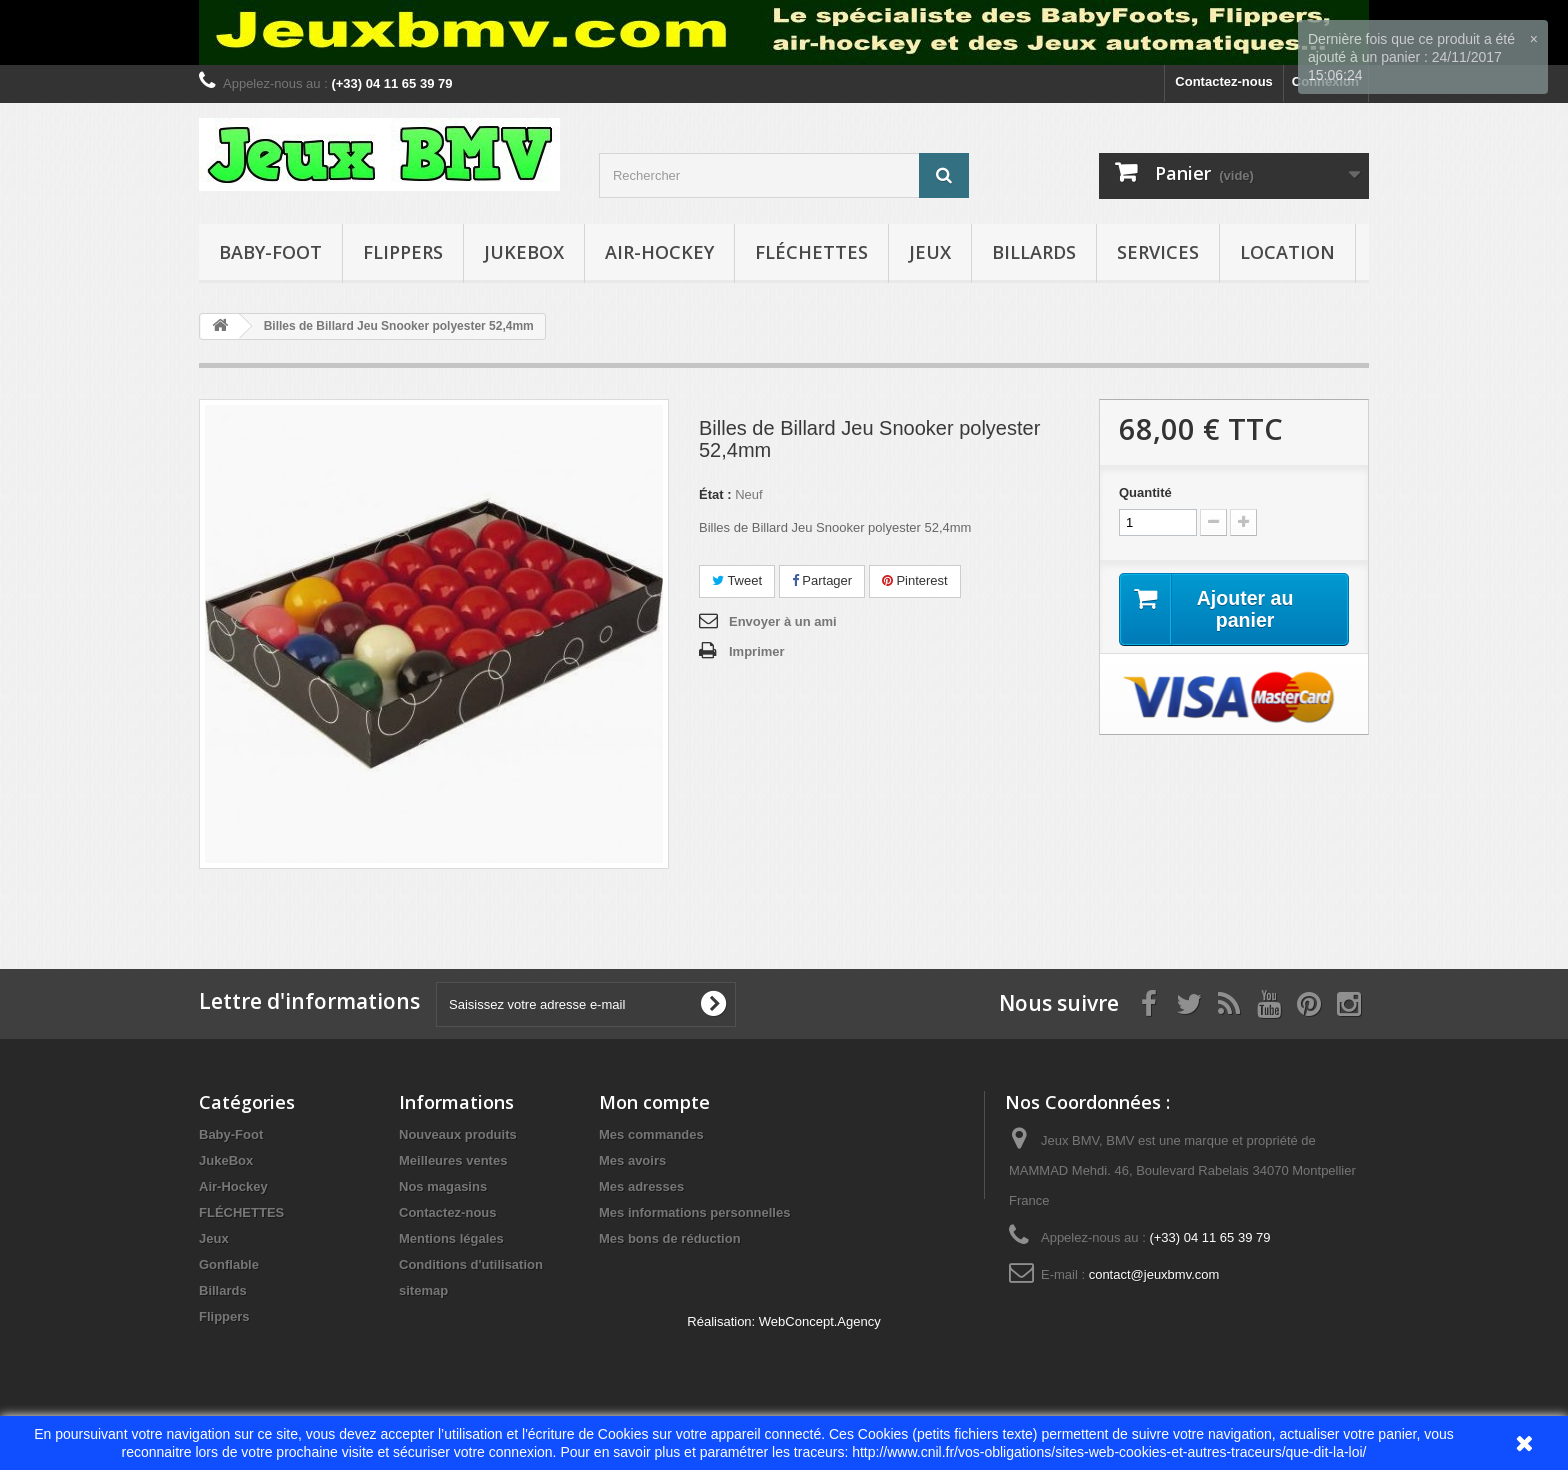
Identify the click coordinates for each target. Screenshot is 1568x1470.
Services (1158, 252)
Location (1287, 252)
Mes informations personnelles (694, 1212)
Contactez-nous (1224, 81)
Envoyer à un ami (783, 621)
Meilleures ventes (453, 1160)
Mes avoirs (632, 1160)
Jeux (930, 252)
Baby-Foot (270, 252)
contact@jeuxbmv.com (1154, 1274)
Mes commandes (651, 1134)
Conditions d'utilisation (471, 1264)
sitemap (423, 1290)
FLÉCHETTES (811, 252)
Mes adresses (641, 1186)
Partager (822, 580)
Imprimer (757, 651)
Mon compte (654, 1102)
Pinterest (915, 580)
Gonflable (229, 1264)
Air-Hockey (659, 252)
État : (715, 494)
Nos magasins (443, 1186)
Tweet (737, 580)
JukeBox (524, 252)
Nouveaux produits (458, 1134)
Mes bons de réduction (670, 1238)
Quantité (1145, 492)
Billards (1034, 252)
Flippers (403, 252)
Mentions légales (451, 1238)
